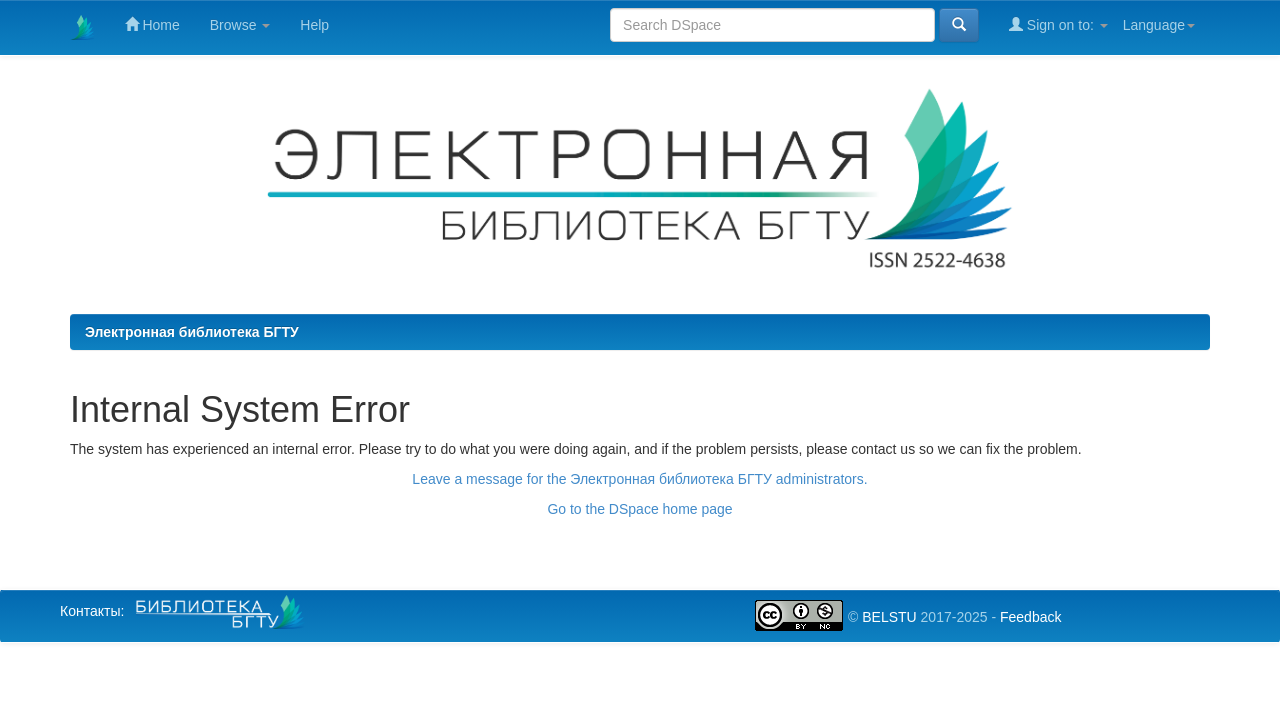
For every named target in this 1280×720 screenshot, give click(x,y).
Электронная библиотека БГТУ (192, 332)
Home (152, 24)
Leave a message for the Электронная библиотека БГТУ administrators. (639, 479)
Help (314, 25)
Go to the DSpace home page (639, 509)
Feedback (1030, 617)
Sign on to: (1058, 24)
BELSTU (889, 617)
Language (1159, 25)
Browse (240, 25)
